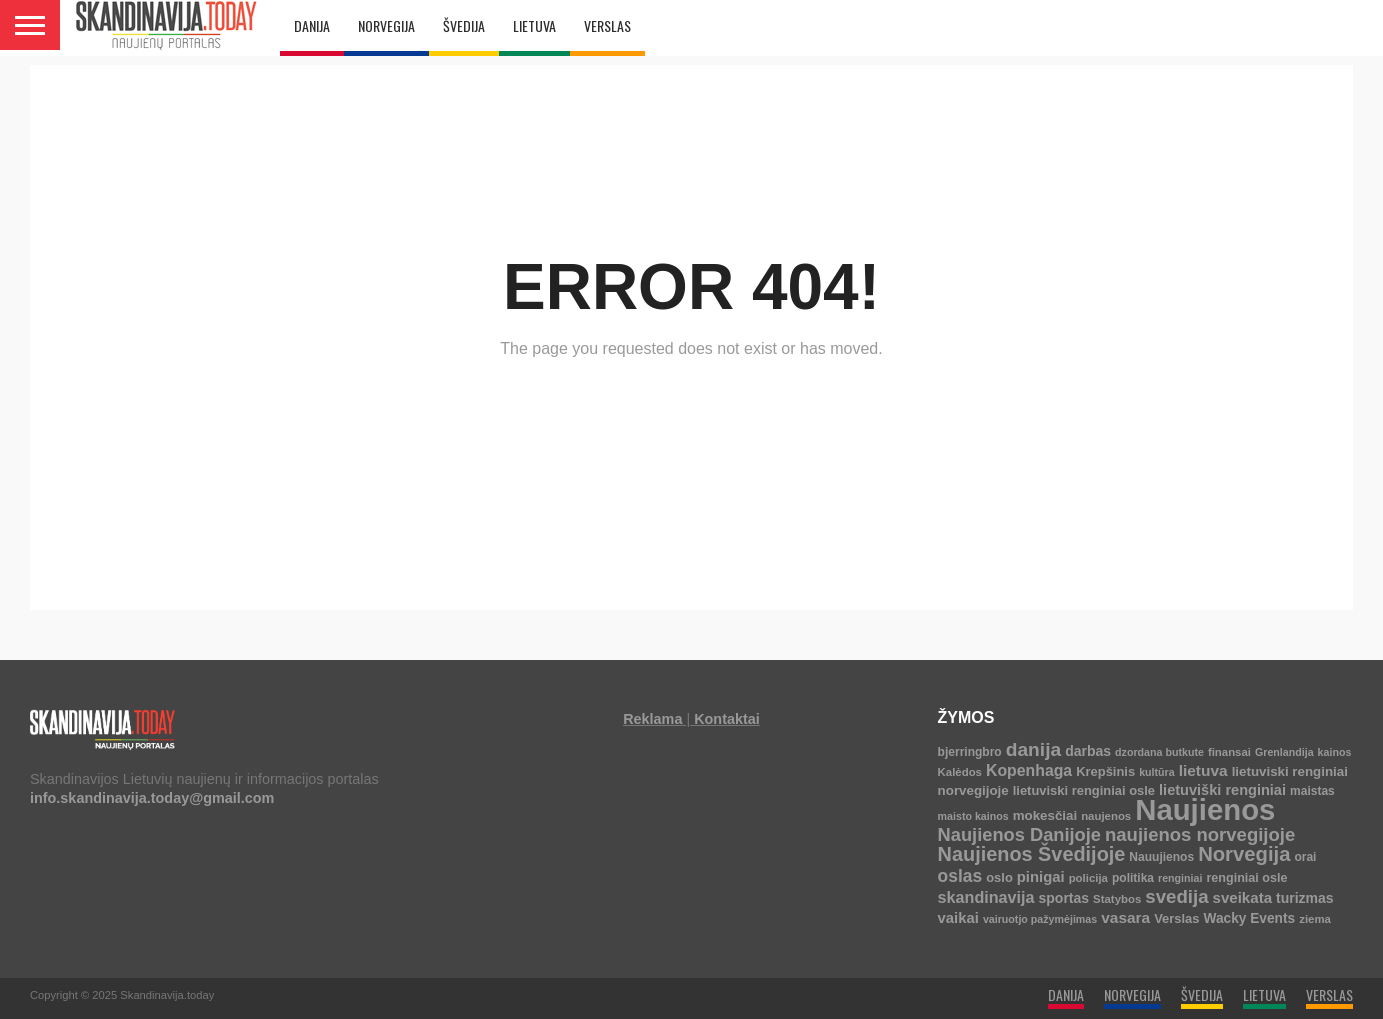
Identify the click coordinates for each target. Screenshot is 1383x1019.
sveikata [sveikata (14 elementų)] (1243, 897)
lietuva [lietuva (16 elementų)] (1203, 770)
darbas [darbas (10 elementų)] (1088, 751)
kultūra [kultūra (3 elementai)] (1157, 772)
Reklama (652, 719)
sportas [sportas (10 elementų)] (1064, 898)
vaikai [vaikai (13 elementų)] (958, 918)
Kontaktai (727, 719)
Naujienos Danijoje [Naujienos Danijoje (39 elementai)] (1019, 834)
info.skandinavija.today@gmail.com (152, 798)
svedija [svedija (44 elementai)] (1176, 896)
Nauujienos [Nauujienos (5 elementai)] (1161, 857)
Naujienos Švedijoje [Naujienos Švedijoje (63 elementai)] (1032, 854)
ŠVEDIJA (464, 25)
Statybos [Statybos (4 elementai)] (1117, 899)
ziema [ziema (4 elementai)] (1315, 919)
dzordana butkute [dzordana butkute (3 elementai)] (1159, 752)
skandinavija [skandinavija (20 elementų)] (986, 897)
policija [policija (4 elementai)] (1088, 878)
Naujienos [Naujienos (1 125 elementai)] (1205, 809)
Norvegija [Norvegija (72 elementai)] (1244, 854)
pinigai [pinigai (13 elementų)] (1041, 877)
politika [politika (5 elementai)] (1133, 878)
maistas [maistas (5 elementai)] (1312, 791)
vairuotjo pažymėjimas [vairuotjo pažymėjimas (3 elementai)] (1040, 919)
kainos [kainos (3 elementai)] (1335, 752)
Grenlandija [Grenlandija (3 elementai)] (1284, 752)
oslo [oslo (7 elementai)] (999, 877)
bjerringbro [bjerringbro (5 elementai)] (970, 752)
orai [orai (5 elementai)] (1305, 857)
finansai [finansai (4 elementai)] (1229, 752)
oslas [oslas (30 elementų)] (960, 876)
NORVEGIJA (386, 25)
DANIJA (312, 25)
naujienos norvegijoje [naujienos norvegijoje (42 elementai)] (1200, 834)
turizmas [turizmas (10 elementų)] (1305, 898)
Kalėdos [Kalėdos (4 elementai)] (960, 772)
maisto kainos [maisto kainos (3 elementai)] (973, 816)
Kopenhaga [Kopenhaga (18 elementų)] (1029, 770)
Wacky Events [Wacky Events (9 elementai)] (1250, 918)
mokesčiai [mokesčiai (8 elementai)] (1045, 815)
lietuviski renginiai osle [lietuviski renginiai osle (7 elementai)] (1084, 790)
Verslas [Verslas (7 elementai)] (1176, 918)
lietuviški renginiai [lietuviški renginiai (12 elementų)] (1222, 790)
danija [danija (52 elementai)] (1033, 749)
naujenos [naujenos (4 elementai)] (1106, 816)
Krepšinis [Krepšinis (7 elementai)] (1105, 771)
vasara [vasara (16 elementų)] (1125, 917)
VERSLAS (607, 25)
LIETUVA (534, 25)
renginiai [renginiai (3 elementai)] (1180, 878)
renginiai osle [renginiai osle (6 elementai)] (1246, 878)
